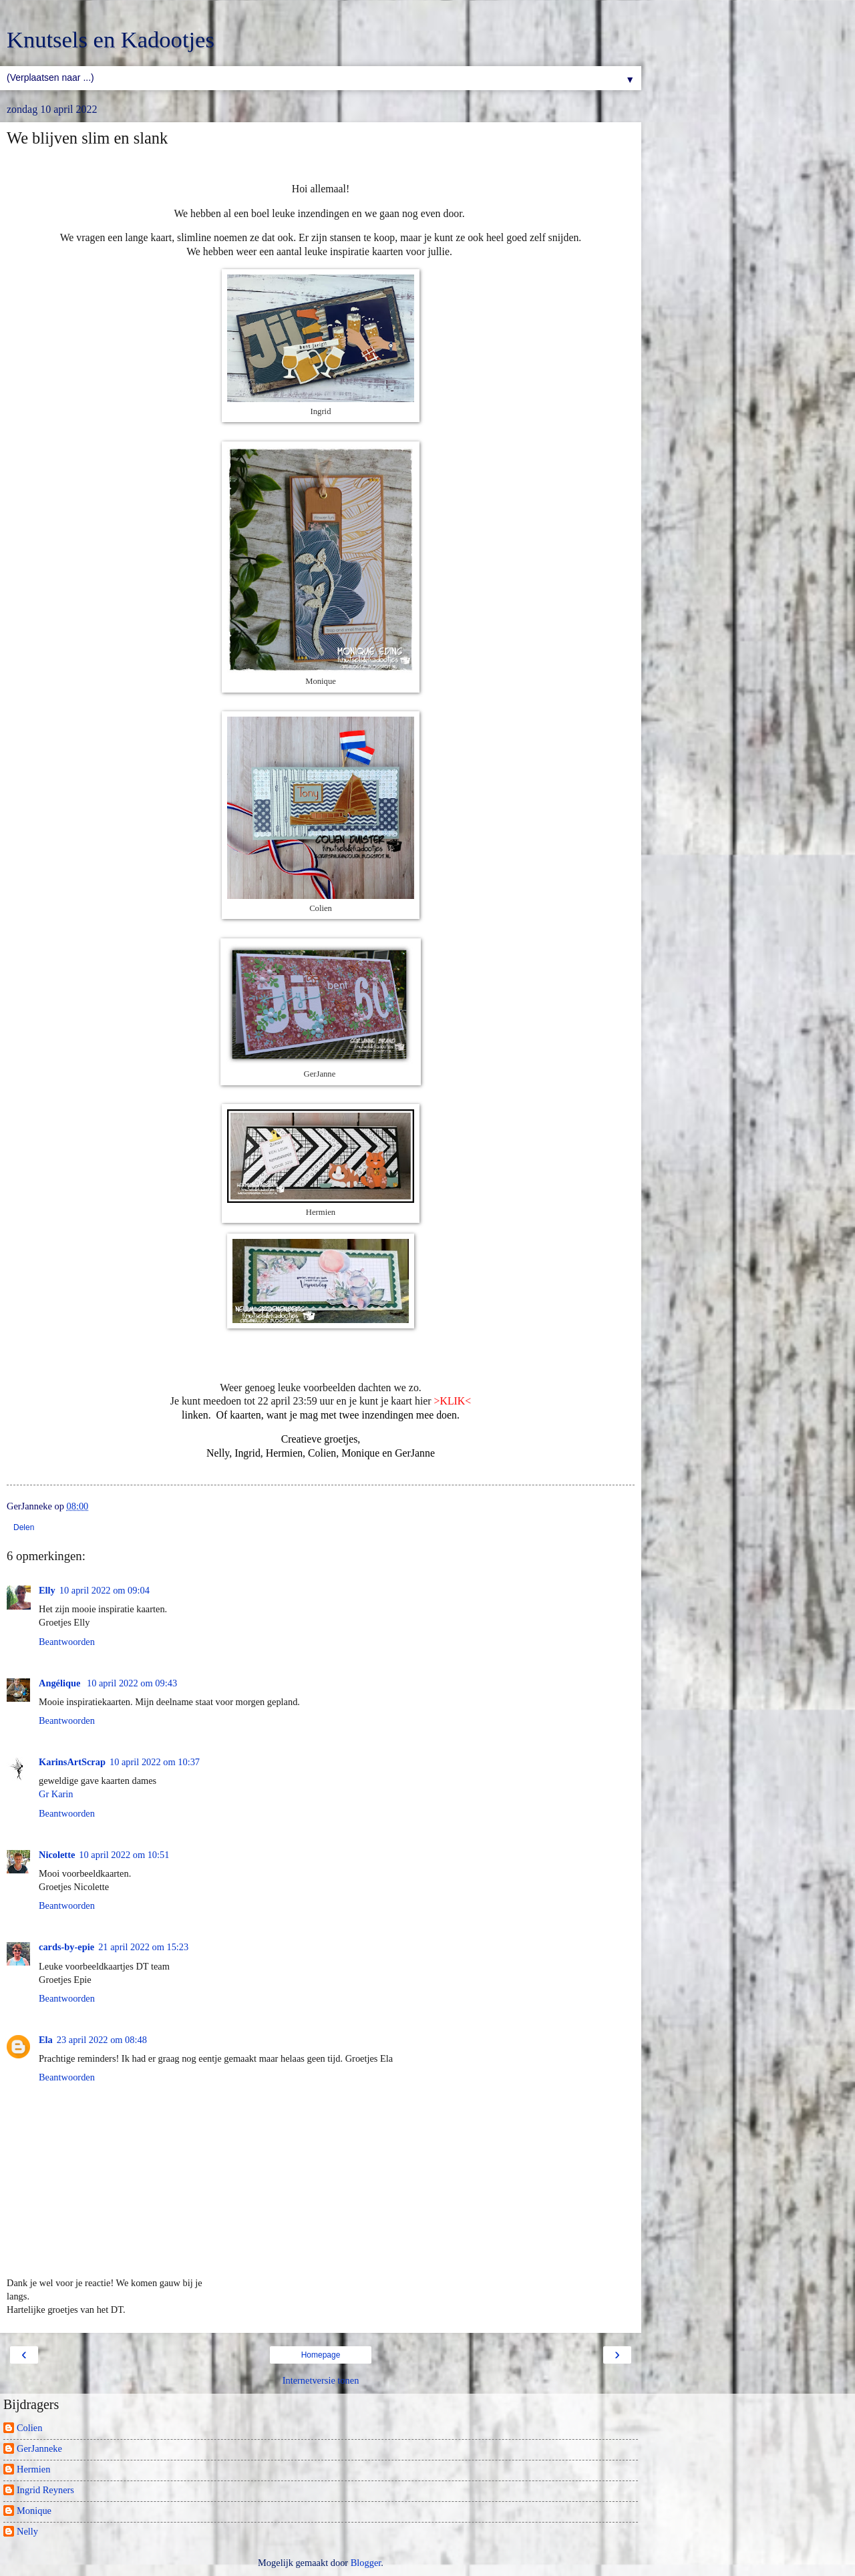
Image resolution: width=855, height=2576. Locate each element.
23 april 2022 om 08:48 (102, 2039)
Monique (34, 2510)
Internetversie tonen (321, 2380)
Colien (29, 2427)
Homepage (321, 2355)
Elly (47, 1590)
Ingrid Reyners (45, 2490)
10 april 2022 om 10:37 (155, 1762)
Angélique (61, 1683)
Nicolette (57, 1854)
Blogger (366, 2562)
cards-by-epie (66, 1947)
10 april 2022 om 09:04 (104, 1590)
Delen (23, 1527)
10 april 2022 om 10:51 (124, 1854)
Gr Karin (56, 1794)
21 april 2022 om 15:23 (143, 1947)
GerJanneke (39, 2448)
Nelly (27, 2531)
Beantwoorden (67, 1641)
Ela (46, 2039)
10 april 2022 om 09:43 (132, 1683)
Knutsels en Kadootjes (110, 39)
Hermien (33, 2469)
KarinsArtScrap (72, 1762)
